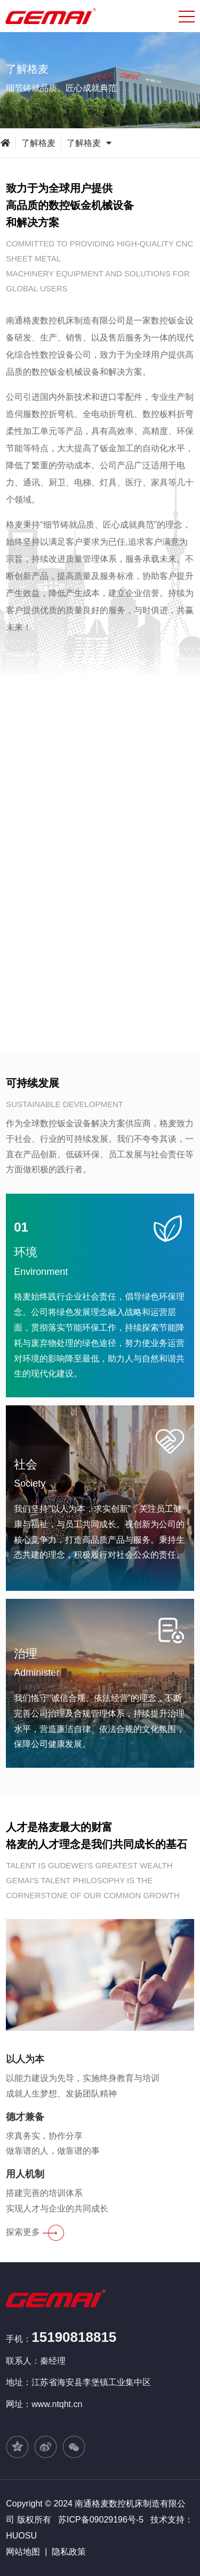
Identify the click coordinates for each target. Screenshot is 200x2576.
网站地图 (23, 2551)
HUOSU (21, 2535)
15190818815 (73, 2337)
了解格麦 (38, 143)
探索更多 (34, 2232)
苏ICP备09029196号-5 (100, 2519)
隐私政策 (69, 2551)
